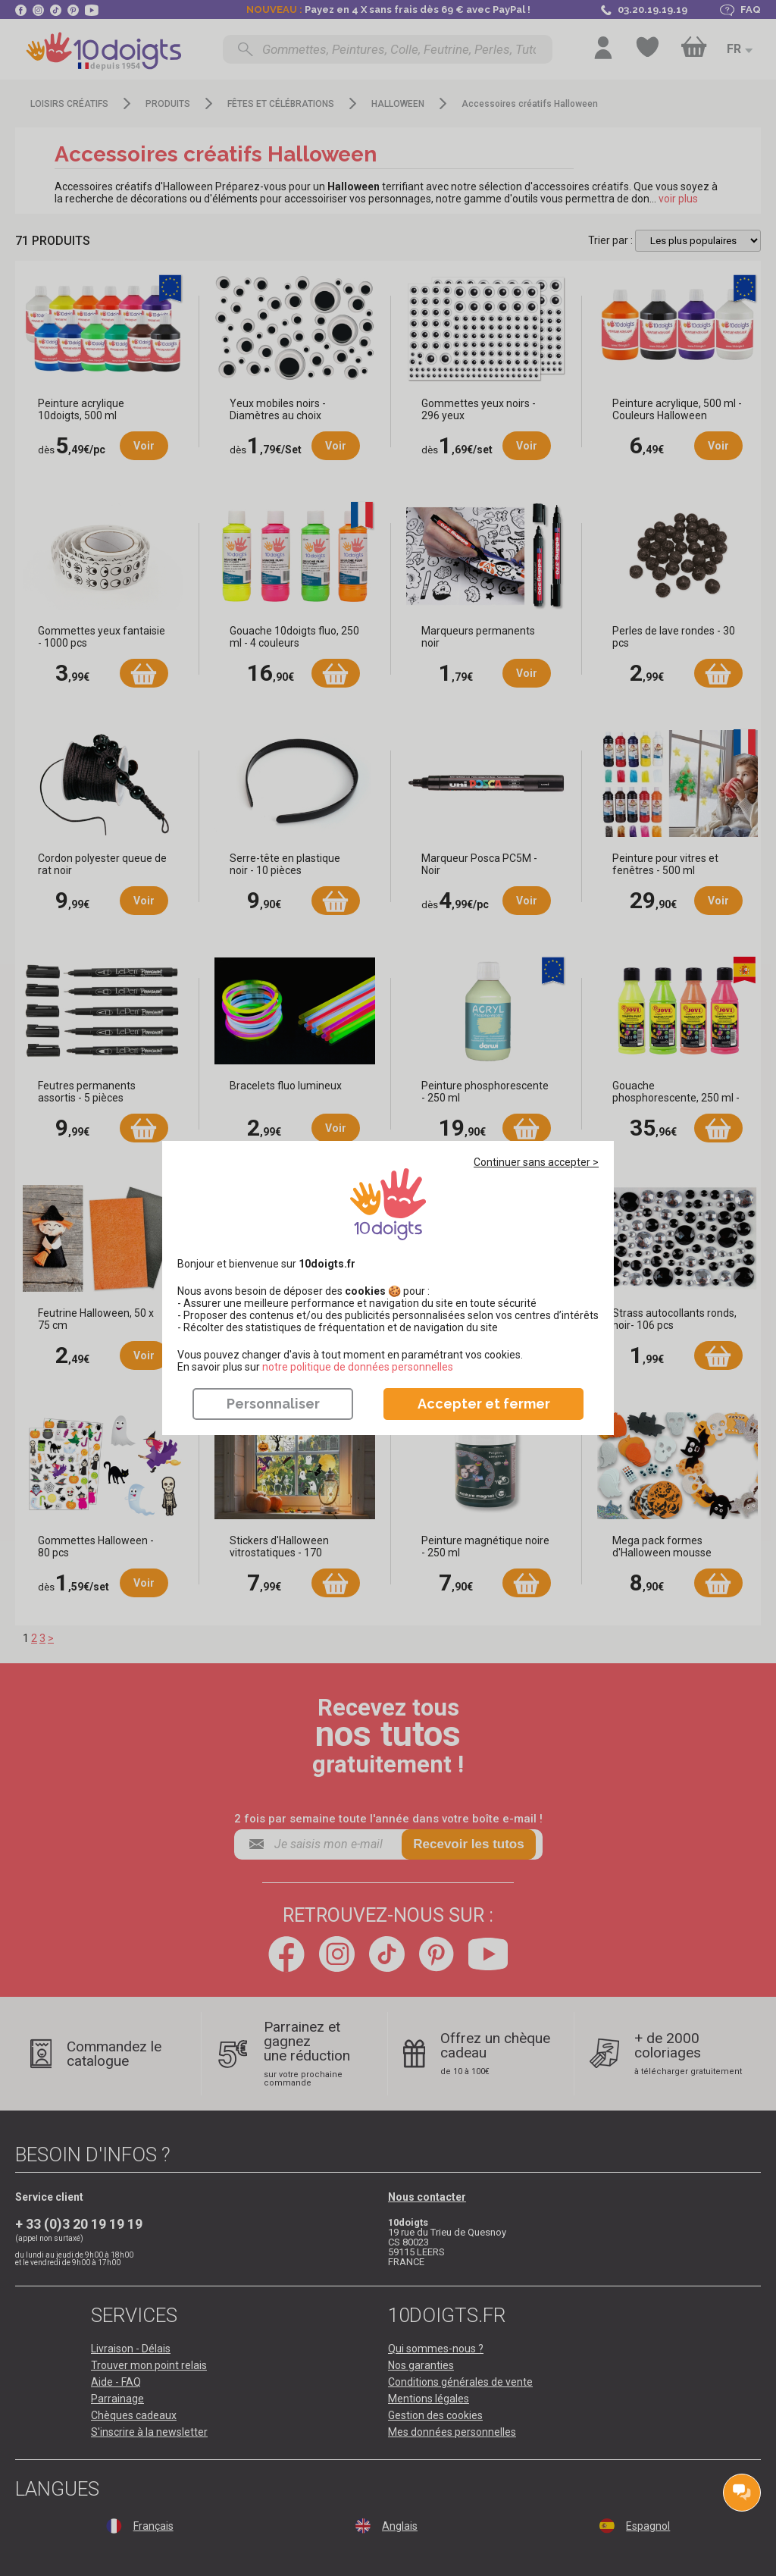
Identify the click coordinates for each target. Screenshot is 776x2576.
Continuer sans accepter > (536, 1162)
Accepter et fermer (484, 1404)
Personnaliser (273, 1404)
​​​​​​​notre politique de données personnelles (357, 1367)
